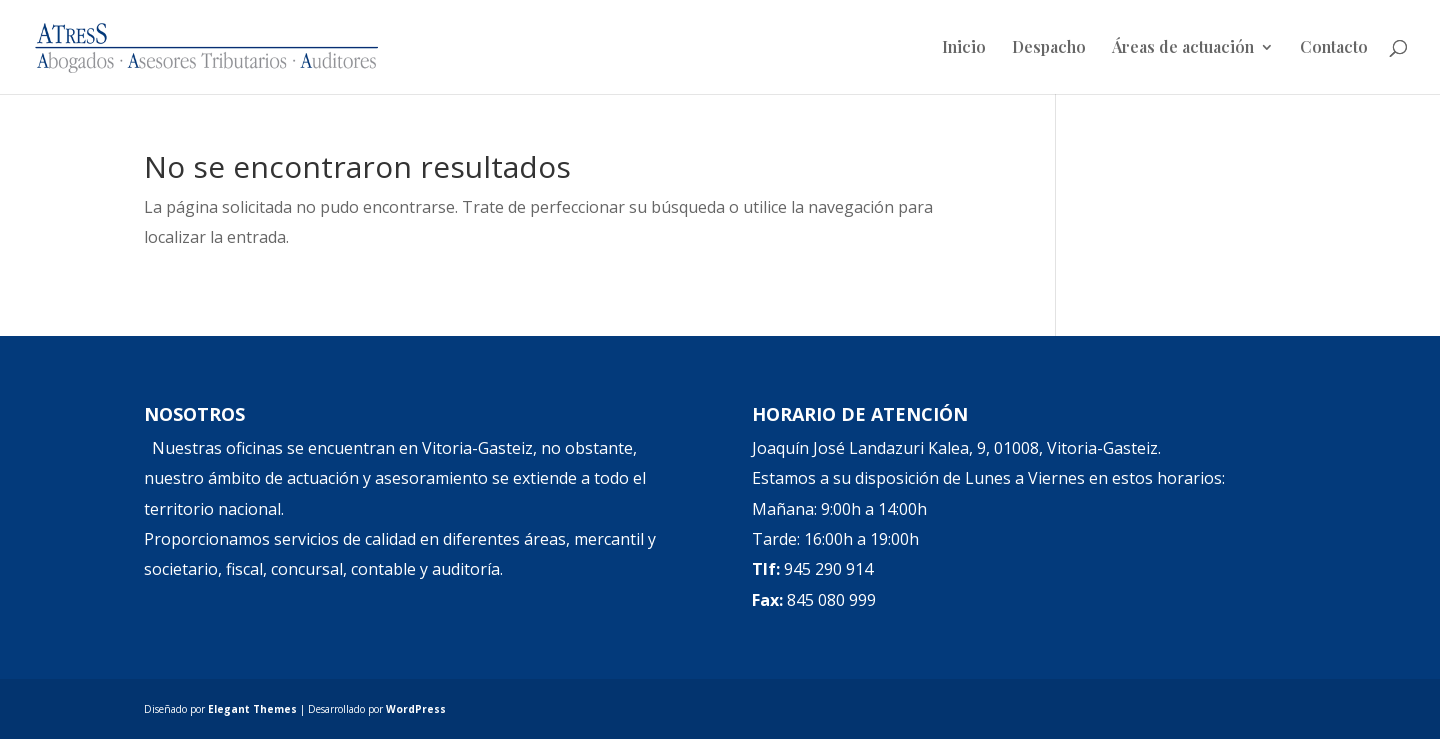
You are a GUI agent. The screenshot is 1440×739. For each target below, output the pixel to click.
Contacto (1334, 48)
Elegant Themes (252, 709)
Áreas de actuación (1183, 48)
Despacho (1049, 48)
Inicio (964, 48)
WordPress (416, 709)
